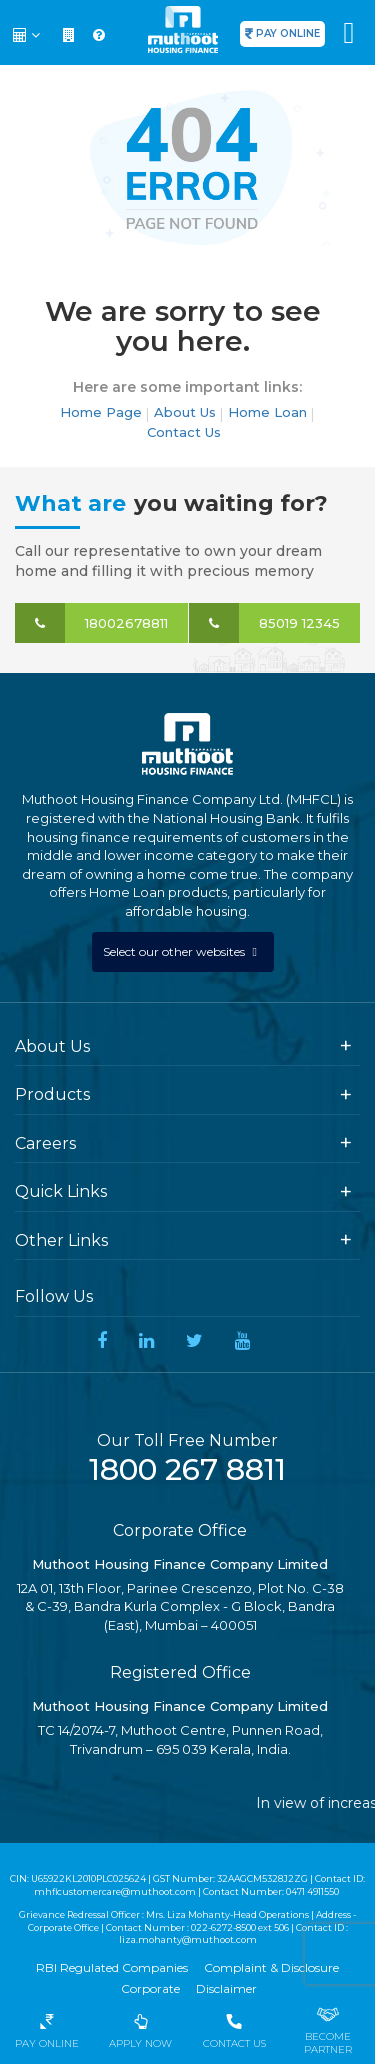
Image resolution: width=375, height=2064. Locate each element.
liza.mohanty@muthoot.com (188, 1939)
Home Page (101, 412)
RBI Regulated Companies (112, 1967)
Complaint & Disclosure (271, 1967)
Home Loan (267, 412)
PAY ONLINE (288, 33)
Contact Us (184, 432)
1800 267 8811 (187, 1469)
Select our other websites (175, 951)
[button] (29, 35)
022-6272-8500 (223, 1927)
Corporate (150, 1988)
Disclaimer (226, 1988)
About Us (185, 412)
